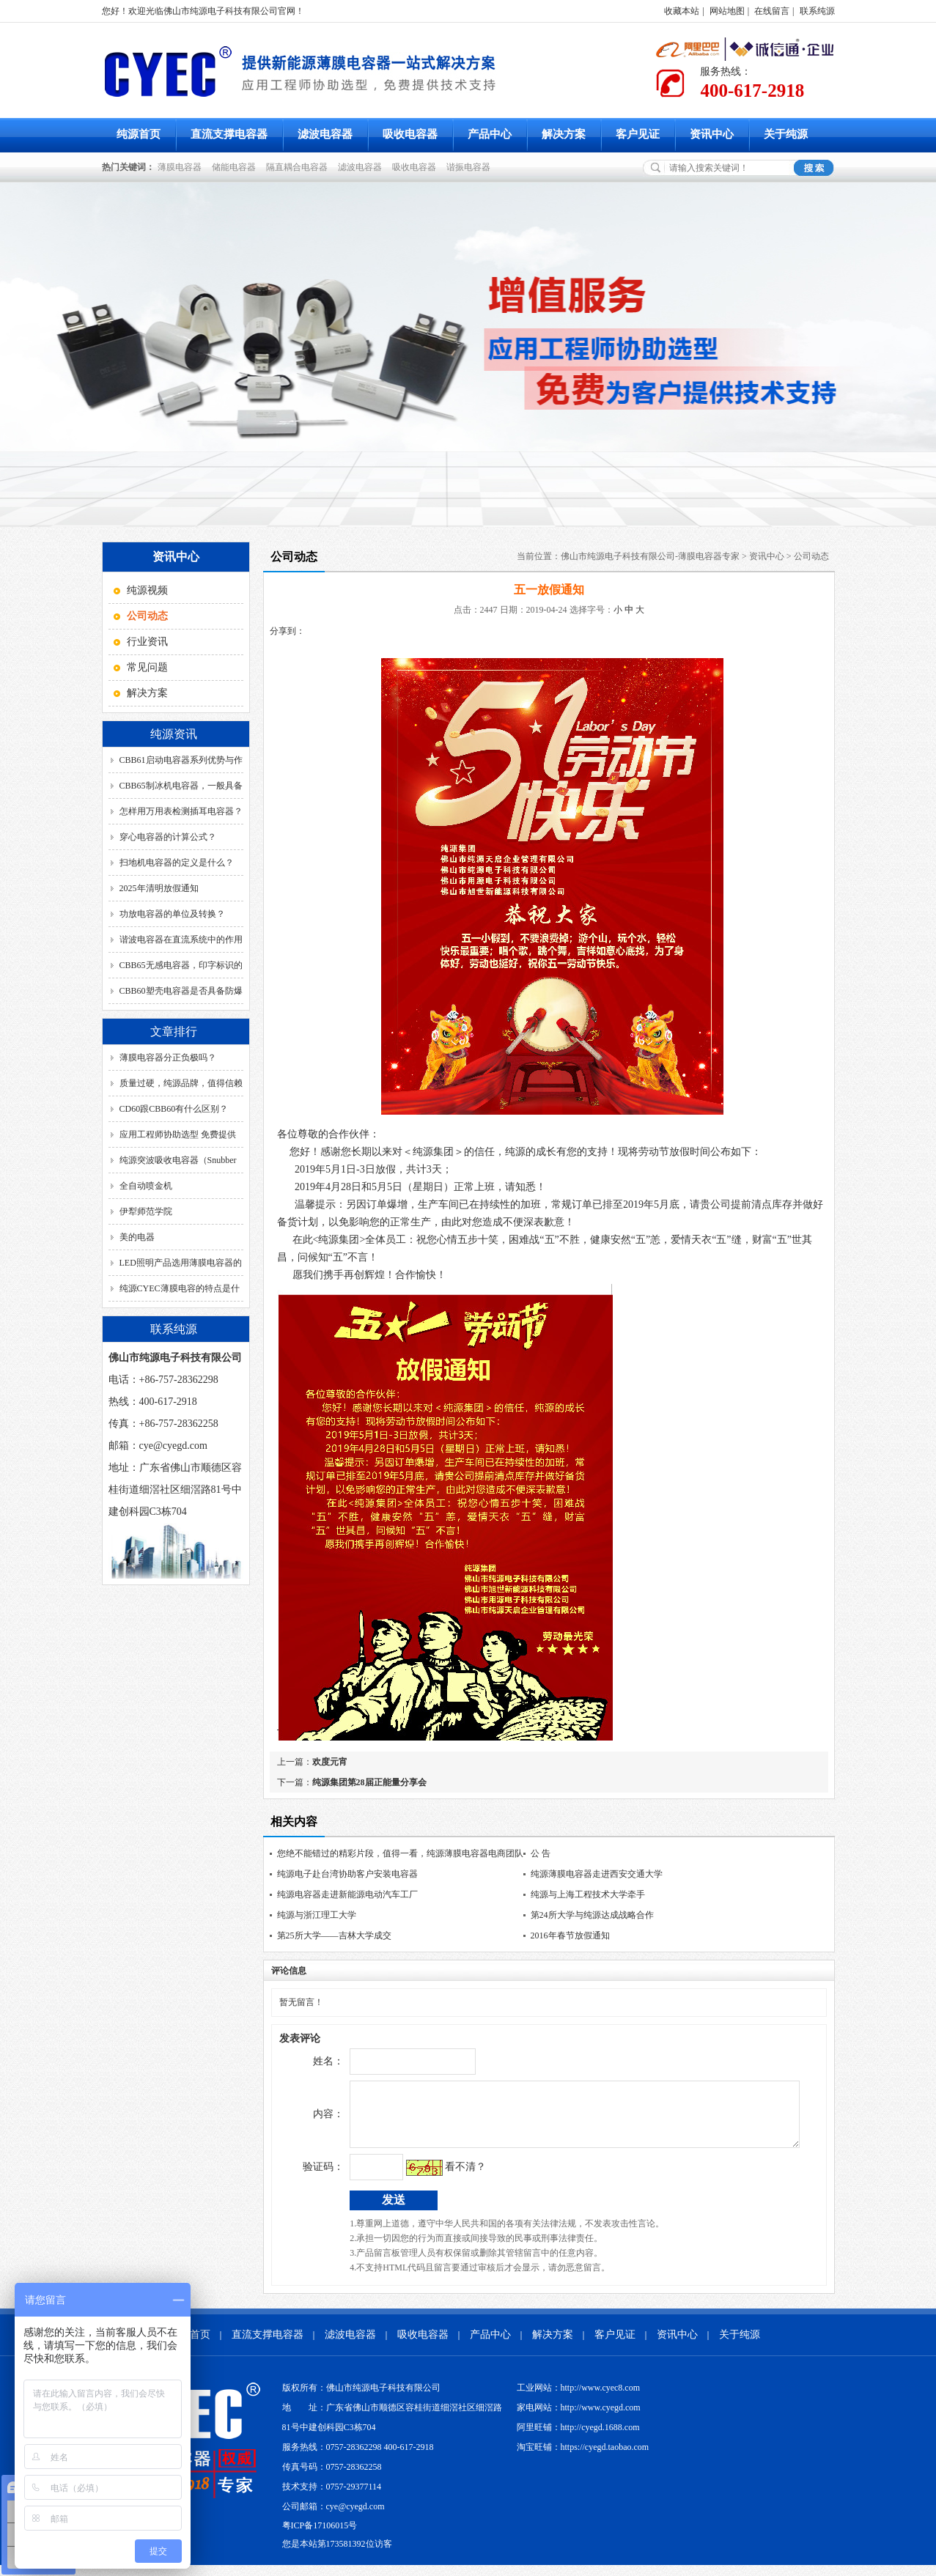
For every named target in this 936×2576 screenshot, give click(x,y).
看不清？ (435, 2177)
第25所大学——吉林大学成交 (334, 1935)
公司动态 (811, 556)
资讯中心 (712, 134)
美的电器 (137, 1237)
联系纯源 (817, 11)
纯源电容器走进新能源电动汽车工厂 (347, 1894)
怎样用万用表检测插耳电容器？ (181, 811)
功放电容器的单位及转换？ (172, 914)
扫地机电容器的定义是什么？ (176, 862)
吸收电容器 (410, 134)
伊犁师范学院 (145, 1211)
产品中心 (490, 134)
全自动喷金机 (145, 1186)
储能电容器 (236, 167)
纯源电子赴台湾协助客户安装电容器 (347, 1874)
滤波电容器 (325, 134)
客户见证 (638, 134)
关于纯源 (786, 134)
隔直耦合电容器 (299, 167)
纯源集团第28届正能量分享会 (369, 1782)
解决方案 (564, 134)
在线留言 (771, 11)
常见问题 (147, 667)
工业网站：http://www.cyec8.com (579, 2399)
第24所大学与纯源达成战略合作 (592, 1915)
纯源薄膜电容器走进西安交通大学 (597, 1874)
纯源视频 (147, 590)
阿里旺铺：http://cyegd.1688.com (578, 2438)
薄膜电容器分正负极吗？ (167, 1057)
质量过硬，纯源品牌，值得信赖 (181, 1083)
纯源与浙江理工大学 (316, 1915)
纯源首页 (139, 134)
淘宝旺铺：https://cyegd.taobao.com (583, 2458)
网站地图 (727, 11)
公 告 (540, 1853)
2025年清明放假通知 (159, 888)
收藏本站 (681, 11)
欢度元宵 (329, 1762)
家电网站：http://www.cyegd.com (579, 2418)
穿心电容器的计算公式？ (167, 837)
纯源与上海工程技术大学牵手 (588, 1894)
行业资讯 (147, 641)
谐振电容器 (470, 167)
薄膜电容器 (182, 167)
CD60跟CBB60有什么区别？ (174, 1109)
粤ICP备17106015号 (320, 2536)
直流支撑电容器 (229, 134)
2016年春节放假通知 (570, 1935)
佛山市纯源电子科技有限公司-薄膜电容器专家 (650, 556)
